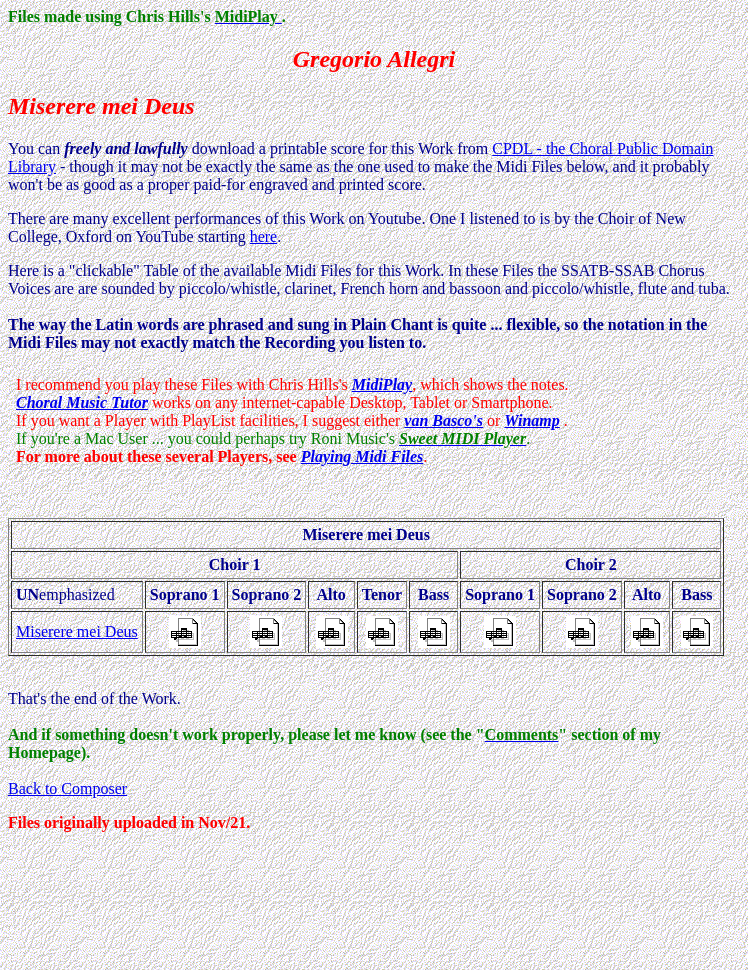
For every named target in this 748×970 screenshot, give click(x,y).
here (264, 236)
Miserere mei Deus (77, 631)
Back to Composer (67, 788)
